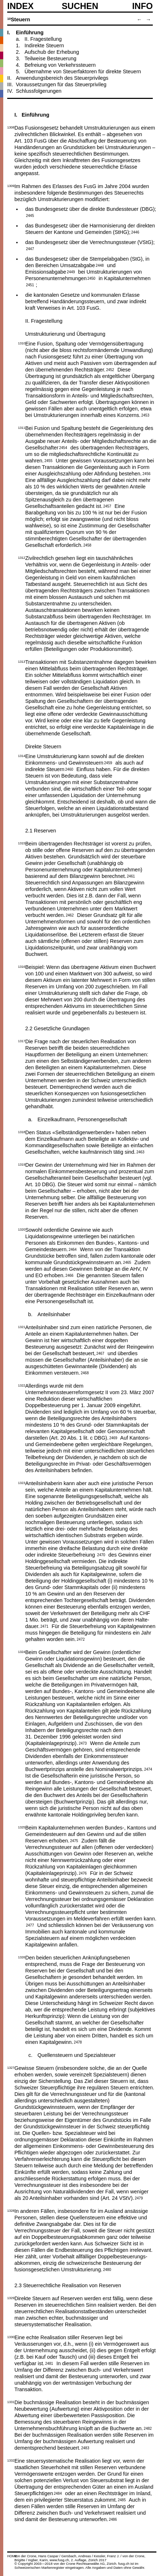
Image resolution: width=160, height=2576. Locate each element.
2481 (49, 2363)
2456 (146, 473)
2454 (63, 447)
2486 (113, 2519)
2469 (113, 1437)
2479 (139, 2197)
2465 (127, 1262)
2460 (69, 768)
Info (142, 6)
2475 (74, 1840)
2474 (148, 1768)
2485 (122, 2499)
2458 (87, 544)
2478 (78, 2041)
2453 (145, 414)
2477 (30, 1924)
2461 (131, 875)
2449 (71, 271)
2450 (91, 278)
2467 (100, 1353)
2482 (148, 2428)
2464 (72, 1249)
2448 (100, 265)
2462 (70, 914)
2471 (44, 1625)
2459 (108, 762)
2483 (85, 2447)
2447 (30, 248)
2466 (70, 1275)
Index (20, 6)
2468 (85, 1372)
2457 (107, 505)
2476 (82, 1872)
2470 (101, 1554)
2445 (30, 215)
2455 (48, 460)
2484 (58, 2493)
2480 (107, 2269)
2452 (110, 369)
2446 (135, 231)
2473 (82, 1742)
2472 (81, 1638)
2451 (30, 284)
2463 (140, 1151)
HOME (12, 2556)
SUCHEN (80, 5)
